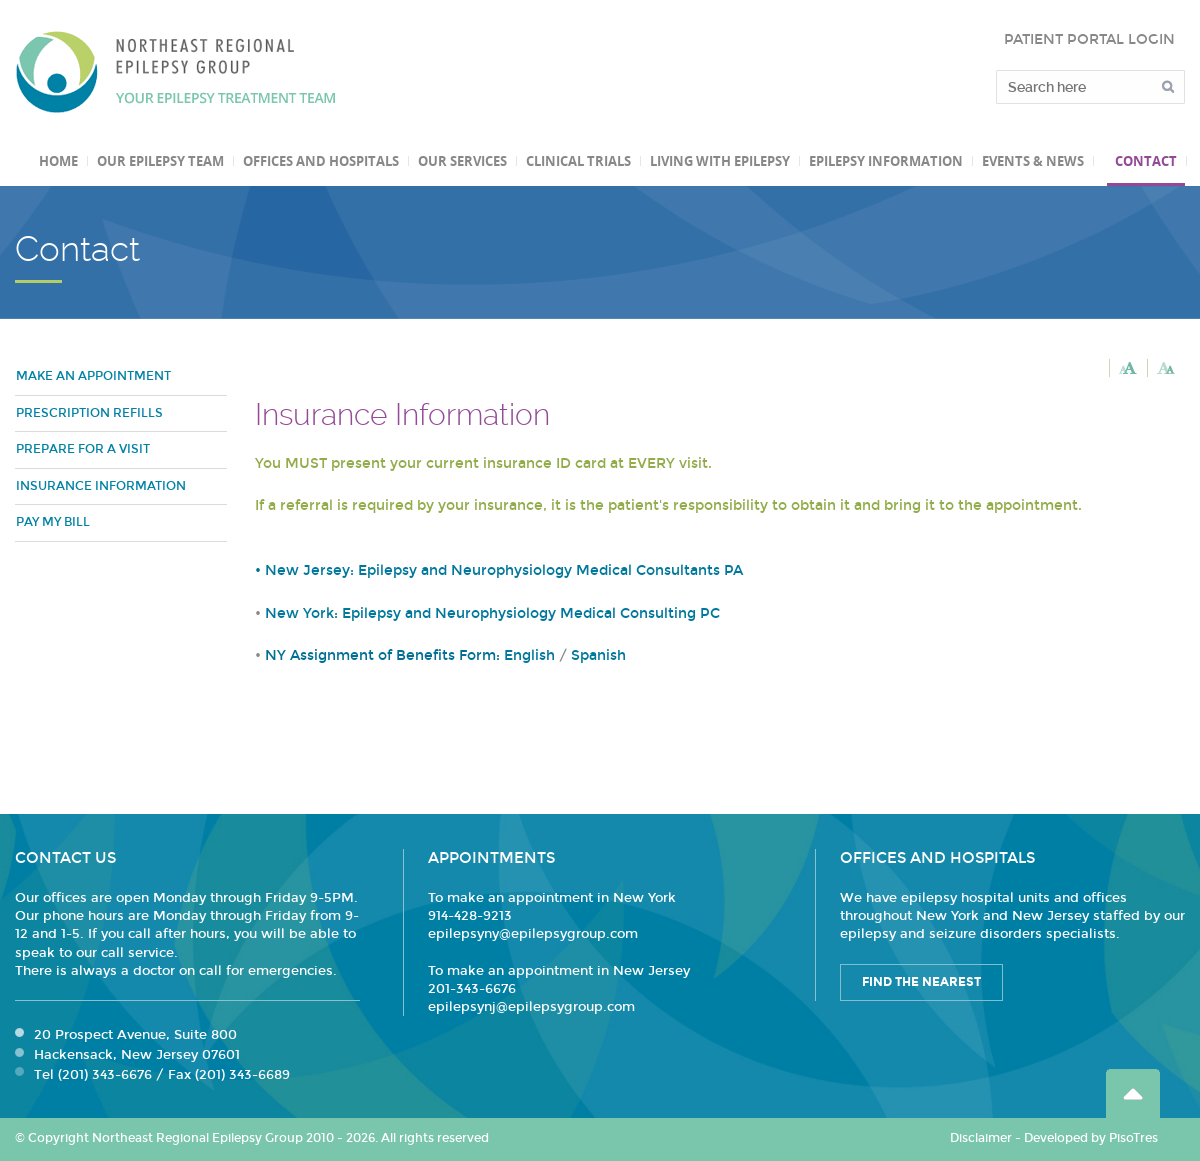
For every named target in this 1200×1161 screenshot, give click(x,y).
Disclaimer (981, 1138)
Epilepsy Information (886, 161)
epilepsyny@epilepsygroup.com (533, 934)
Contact (1146, 161)
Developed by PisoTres (1091, 1138)
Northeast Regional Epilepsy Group (176, 72)
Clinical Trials (578, 161)
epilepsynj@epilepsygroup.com (531, 1007)
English (529, 655)
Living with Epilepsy (720, 161)
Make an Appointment (93, 376)
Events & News (1033, 161)
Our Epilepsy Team (160, 161)
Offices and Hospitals (321, 161)
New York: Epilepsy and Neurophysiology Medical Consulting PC (492, 613)
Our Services (462, 161)
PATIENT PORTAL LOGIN (1089, 39)
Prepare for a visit (83, 449)
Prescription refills (89, 413)
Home (58, 161)
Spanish (598, 655)
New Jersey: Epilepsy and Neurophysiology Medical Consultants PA (504, 570)
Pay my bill (53, 522)
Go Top (1133, 1093)
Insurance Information (101, 486)
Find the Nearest (921, 982)
